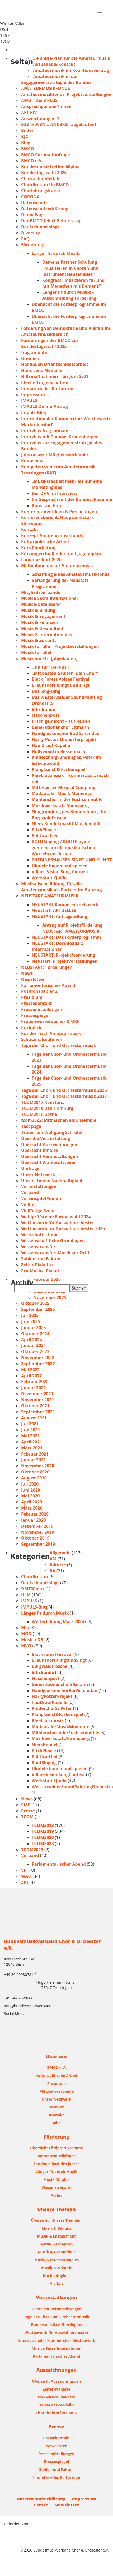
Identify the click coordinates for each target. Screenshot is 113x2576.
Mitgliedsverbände (40, 592)
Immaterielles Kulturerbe (48, 388)
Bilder (27, 130)
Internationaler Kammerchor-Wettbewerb (56, 2340)
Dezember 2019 (37, 1526)
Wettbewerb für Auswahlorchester (57, 1223)
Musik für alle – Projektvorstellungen (60, 646)
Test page (31, 1126)
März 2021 (32, 1448)
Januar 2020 (33, 1520)
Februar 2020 (35, 1514)
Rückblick (31, 1027)
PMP (25, 1805)
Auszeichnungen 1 (40, 118)
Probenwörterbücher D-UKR (50, 1021)
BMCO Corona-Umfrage (45, 155)
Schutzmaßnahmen (41, 1039)
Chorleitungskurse (40, 191)
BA (52, 1571)
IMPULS (29, 400)
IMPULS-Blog (34, 1607)
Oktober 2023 (35, 1351)
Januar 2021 (33, 1460)
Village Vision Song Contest (60, 871)
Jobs (56, 2122)
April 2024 (31, 1340)
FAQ (25, 239)
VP (23, 1870)
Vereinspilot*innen (41, 1198)
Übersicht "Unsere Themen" (56, 2220)
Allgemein (60, 1553)
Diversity (30, 233)
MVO (26, 1646)
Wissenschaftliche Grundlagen (53, 1240)
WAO (26, 1876)
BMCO (27, 148)
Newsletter (33, 979)
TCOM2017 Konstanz (42, 1102)
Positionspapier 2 (39, 991)
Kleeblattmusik (48, 1720)
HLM (26, 1595)
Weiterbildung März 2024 (58, 1621)
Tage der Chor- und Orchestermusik (58, 1045)
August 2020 (34, 1478)
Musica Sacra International (49, 598)
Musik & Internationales (46, 634)
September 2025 (38, 1309)
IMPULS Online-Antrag (44, 406)
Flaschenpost (45, 715)
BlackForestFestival (52, 1654)
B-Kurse (58, 1565)
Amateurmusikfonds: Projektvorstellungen (66, 94)
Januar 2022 (33, 1387)
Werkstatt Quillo (49, 878)
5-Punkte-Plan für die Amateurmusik (71, 58)
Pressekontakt (36, 1003)
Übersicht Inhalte (39, 1150)
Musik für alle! (36, 652)
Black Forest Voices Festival (61, 679)
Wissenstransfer (38, 1247)
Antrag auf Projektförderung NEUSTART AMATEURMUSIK (72, 928)
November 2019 (37, 1532)
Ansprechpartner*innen (46, 106)
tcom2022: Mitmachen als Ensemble (58, 1120)
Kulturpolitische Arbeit (45, 541)
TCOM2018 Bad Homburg (47, 1108)
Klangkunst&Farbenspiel (57, 1714)
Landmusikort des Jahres (56, 2163)
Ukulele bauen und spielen (60, 866)
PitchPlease (44, 830)
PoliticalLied (45, 1756)
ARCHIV (29, 112)
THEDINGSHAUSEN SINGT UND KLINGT (72, 860)
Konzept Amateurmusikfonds (52, 535)
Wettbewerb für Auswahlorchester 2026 (63, 1228)
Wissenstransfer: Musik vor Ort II (56, 1253)
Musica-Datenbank (41, 604)
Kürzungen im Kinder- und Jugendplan (61, 554)
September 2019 (38, 1544)
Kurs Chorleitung (39, 547)
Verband (30, 1192)
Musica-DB (32, 1640)
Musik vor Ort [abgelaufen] (49, 658)
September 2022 (38, 1363)
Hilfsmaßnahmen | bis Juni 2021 (54, 376)
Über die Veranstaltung (45, 1138)
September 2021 (38, 1412)
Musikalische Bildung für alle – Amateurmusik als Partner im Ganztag (61, 887)
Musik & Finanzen (39, 622)
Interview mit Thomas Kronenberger (59, 437)
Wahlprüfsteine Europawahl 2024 (56, 1217)
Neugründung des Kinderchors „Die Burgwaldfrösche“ (69, 814)
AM (53, 1559)
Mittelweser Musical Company (63, 787)
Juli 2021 (30, 1424)
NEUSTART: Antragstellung (59, 916)
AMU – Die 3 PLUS (39, 100)
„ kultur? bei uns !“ (51, 667)
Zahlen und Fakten (40, 1259)
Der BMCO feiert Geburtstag (50, 221)
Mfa (25, 1627)
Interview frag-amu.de (44, 431)
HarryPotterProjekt (52, 1696)
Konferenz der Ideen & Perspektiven (59, 511)
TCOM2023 (43, 1843)
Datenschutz (34, 202)
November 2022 (37, 1357)
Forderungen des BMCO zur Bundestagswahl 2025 (49, 343)
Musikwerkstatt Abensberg (60, 805)
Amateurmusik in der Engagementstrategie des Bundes (56, 79)
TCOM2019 (43, 1831)
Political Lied (45, 835)
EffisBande (43, 1672)
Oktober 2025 (35, 1303)
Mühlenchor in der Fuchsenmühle (67, 799)
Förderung (32, 245)
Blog (25, 142)
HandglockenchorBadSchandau (64, 1690)
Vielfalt (28, 1204)
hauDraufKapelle (49, 1702)
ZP (23, 1882)
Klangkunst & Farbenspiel (59, 769)
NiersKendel (45, 1744)
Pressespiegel (35, 1015)
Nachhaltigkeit (56, 2275)
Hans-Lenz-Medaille (41, 370)
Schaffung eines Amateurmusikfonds (71, 574)
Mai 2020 (30, 1496)
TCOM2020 (43, 1837)
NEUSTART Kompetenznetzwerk (65, 904)
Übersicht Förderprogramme (56, 2147)
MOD (26, 1633)
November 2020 (37, 1466)
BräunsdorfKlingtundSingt (59, 1660)
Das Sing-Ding (46, 691)
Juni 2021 (30, 1430)
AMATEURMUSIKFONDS (45, 88)
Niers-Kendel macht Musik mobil (66, 824)
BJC (24, 136)
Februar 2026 (47, 1279)
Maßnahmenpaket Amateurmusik (57, 565)
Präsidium (32, 997)
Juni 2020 (30, 1490)
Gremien (30, 358)
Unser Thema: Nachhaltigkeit (52, 1180)
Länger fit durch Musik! (56, 253)
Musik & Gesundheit (42, 628)
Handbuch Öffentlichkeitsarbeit (54, 364)
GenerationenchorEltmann (60, 1684)
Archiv (57, 2195)
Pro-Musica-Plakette (42, 1271)
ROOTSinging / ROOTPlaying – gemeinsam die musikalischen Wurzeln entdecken (63, 848)
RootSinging (44, 1763)
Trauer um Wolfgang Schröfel (51, 1132)
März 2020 (32, 1508)
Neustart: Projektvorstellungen (64, 961)
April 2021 (31, 1442)
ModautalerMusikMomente (61, 1726)
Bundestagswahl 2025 (44, 172)
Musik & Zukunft (38, 640)
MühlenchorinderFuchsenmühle (65, 1733)
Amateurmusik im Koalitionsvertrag (71, 70)
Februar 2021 (35, 1454)
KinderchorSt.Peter (52, 1708)
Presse (28, 1811)
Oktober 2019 (35, 1538)
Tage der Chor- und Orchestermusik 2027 (64, 1096)
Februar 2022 (35, 1381)
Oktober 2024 (35, 1333)
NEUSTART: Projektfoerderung (63, 955)
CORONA (30, 197)
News (27, 973)
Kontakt (29, 529)
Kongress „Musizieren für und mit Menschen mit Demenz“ (73, 283)
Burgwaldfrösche (49, 1666)
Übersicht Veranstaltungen (49, 1156)
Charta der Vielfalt (40, 178)
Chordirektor (35, 1577)
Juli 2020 (30, 1484)
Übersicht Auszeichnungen (49, 1144)
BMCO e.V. (32, 161)
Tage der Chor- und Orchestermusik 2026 (64, 1090)
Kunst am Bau (46, 505)
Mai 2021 (30, 1436)
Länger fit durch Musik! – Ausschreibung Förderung (69, 295)
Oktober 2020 (35, 1472)
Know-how (32, 461)
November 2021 (37, 1400)
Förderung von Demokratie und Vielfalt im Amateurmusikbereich (65, 331)
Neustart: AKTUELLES (54, 910)
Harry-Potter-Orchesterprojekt (64, 739)
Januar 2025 (33, 1327)
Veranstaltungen (38, 1186)
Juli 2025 (30, 1315)
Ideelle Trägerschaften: (45, 382)
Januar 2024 (33, 1345)
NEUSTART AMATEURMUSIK (49, 896)
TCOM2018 (43, 1825)
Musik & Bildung (38, 610)
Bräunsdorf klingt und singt (61, 685)
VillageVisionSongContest (58, 1774)
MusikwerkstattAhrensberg (61, 1738)
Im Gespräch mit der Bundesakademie (72, 499)
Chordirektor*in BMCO (45, 185)
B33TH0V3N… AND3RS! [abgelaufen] (58, 124)
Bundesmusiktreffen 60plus (50, 166)
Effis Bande (43, 709)
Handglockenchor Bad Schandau (66, 733)
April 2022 (31, 1376)
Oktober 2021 (35, 1406)
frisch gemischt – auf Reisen (61, 721)
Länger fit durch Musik (45, 1613)
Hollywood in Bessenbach (58, 751)
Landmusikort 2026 (41, 559)
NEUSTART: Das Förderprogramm (66, 937)
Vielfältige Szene (38, 1210)
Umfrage (30, 1168)
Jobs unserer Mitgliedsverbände (54, 455)
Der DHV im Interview (54, 493)
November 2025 (49, 1297)
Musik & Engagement (43, 616)
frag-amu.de (34, 352)
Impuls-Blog (33, 412)
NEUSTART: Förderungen (47, 967)
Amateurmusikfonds (56, 2155)
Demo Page (33, 215)
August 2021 (34, 1418)
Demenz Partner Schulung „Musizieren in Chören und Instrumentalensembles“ (70, 268)
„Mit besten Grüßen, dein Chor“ (65, 673)
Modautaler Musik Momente (62, 793)
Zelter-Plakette (37, 1264)
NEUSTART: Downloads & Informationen (57, 946)
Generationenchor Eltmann (60, 727)
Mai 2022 (30, 1370)
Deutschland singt (40, 227)
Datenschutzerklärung (44, 209)
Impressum (33, 394)
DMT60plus (32, 1589)
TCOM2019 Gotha (39, 1114)
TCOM (27, 1817)
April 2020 (31, 1502)
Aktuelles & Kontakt (54, 64)
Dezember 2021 (37, 1394)
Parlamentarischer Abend (48, 985)
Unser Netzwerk (38, 1174)
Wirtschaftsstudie (40, 1234)
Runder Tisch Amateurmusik (51, 1033)
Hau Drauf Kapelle (51, 745)
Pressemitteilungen (41, 1009)
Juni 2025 (30, 1321)
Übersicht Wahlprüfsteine (48, 1162)
